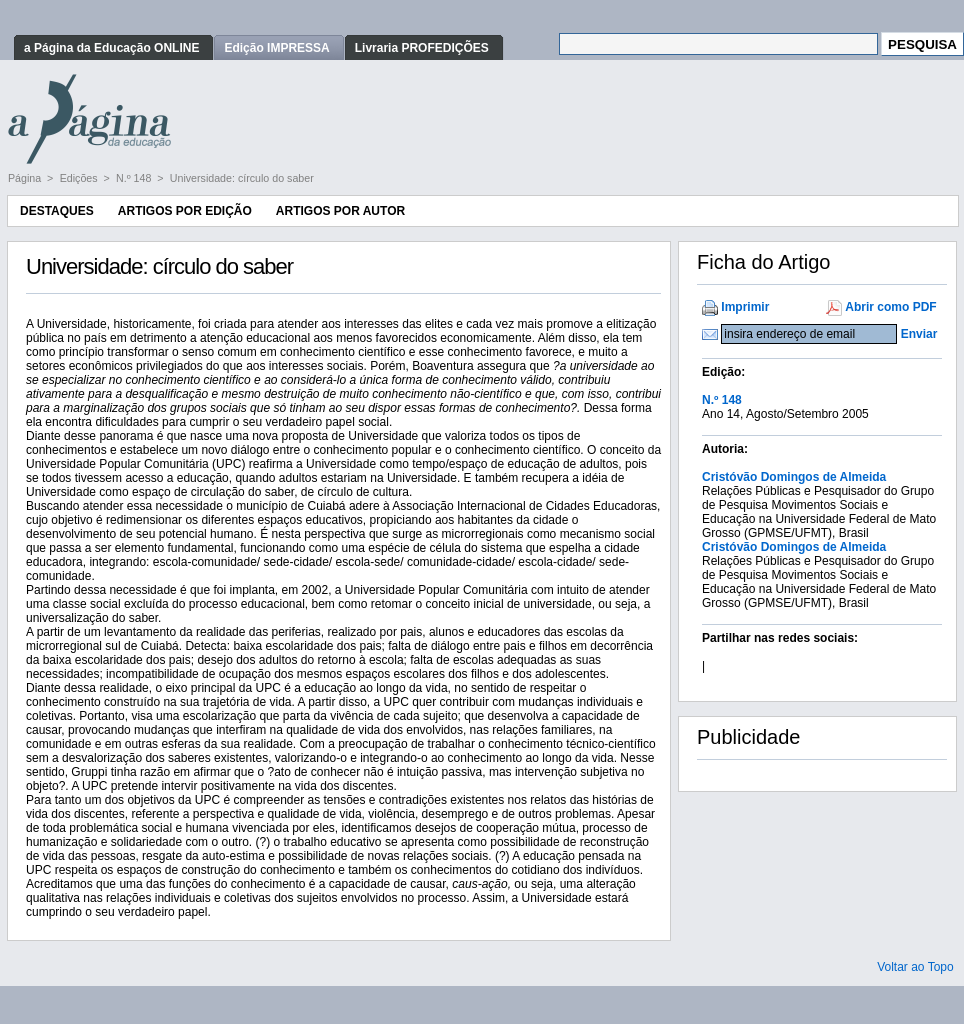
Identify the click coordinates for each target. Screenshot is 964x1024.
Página (26, 178)
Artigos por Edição (185, 211)
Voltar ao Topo (915, 967)
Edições (80, 178)
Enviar (919, 334)
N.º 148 (135, 178)
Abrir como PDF (890, 307)
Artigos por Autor (340, 211)
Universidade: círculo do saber (242, 178)
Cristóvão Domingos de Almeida (794, 477)
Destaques (57, 211)
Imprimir (745, 307)
